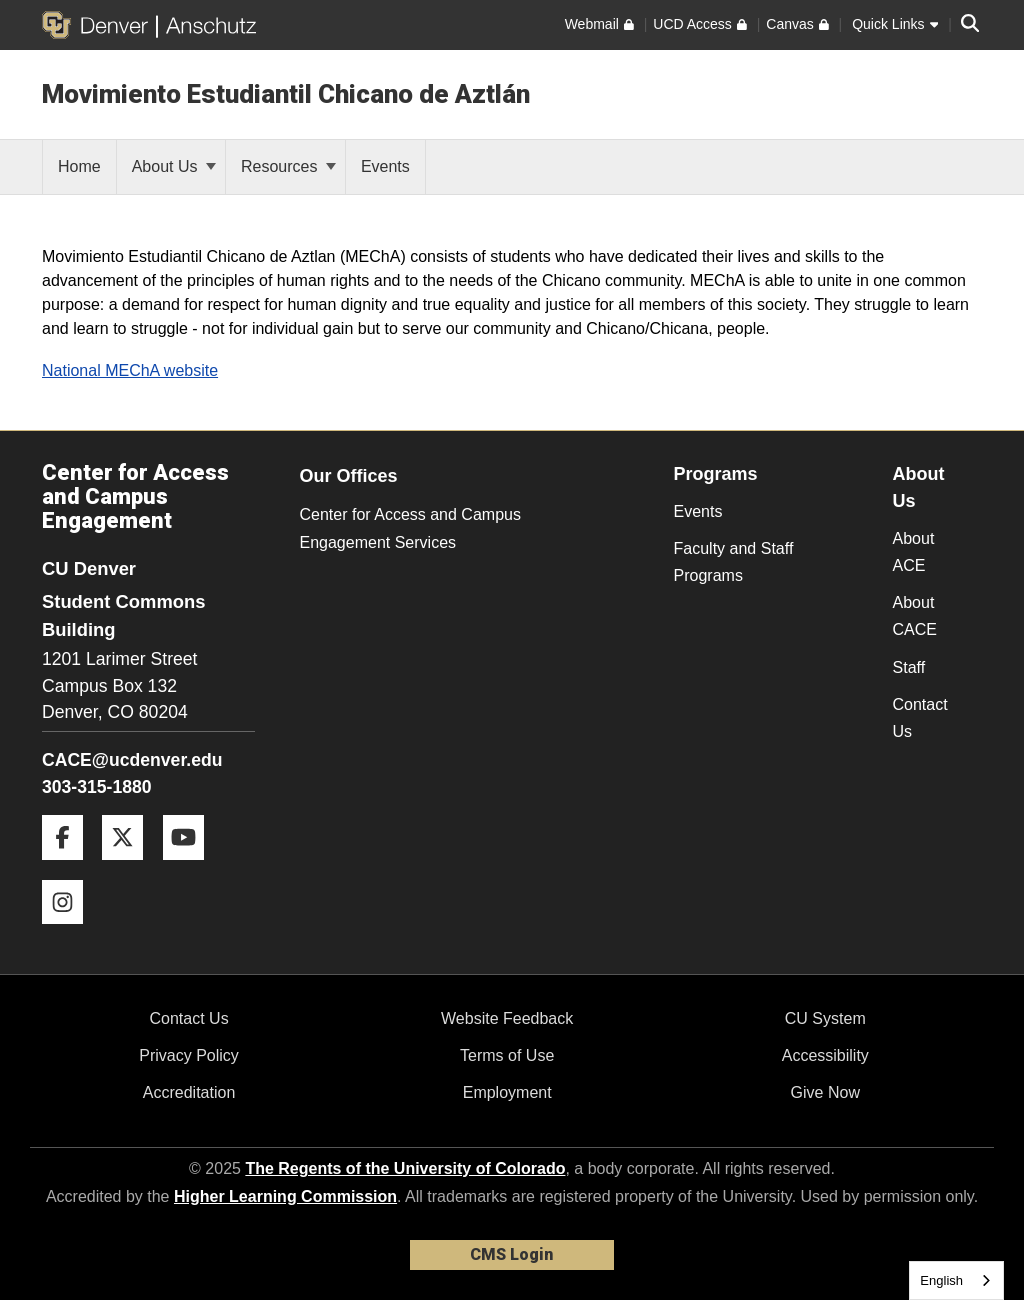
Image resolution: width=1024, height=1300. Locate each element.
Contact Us (920, 718)
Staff (909, 667)
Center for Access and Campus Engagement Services (410, 528)
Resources (288, 166)
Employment (507, 1092)
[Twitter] (130, 867)
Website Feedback (507, 1018)
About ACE (914, 552)
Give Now (825, 1092)
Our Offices (349, 476)
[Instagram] (70, 931)
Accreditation (189, 1092)
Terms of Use (507, 1055)
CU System (825, 1018)
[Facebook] (70, 867)
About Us (174, 166)
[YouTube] (191, 867)
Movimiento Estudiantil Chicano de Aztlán (286, 94)
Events (698, 511)
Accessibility (825, 1055)
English (941, 1280)
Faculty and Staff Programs (734, 562)
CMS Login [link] (511, 1254)
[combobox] (956, 1280)
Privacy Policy (189, 1055)
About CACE (915, 616)
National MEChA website (130, 370)
